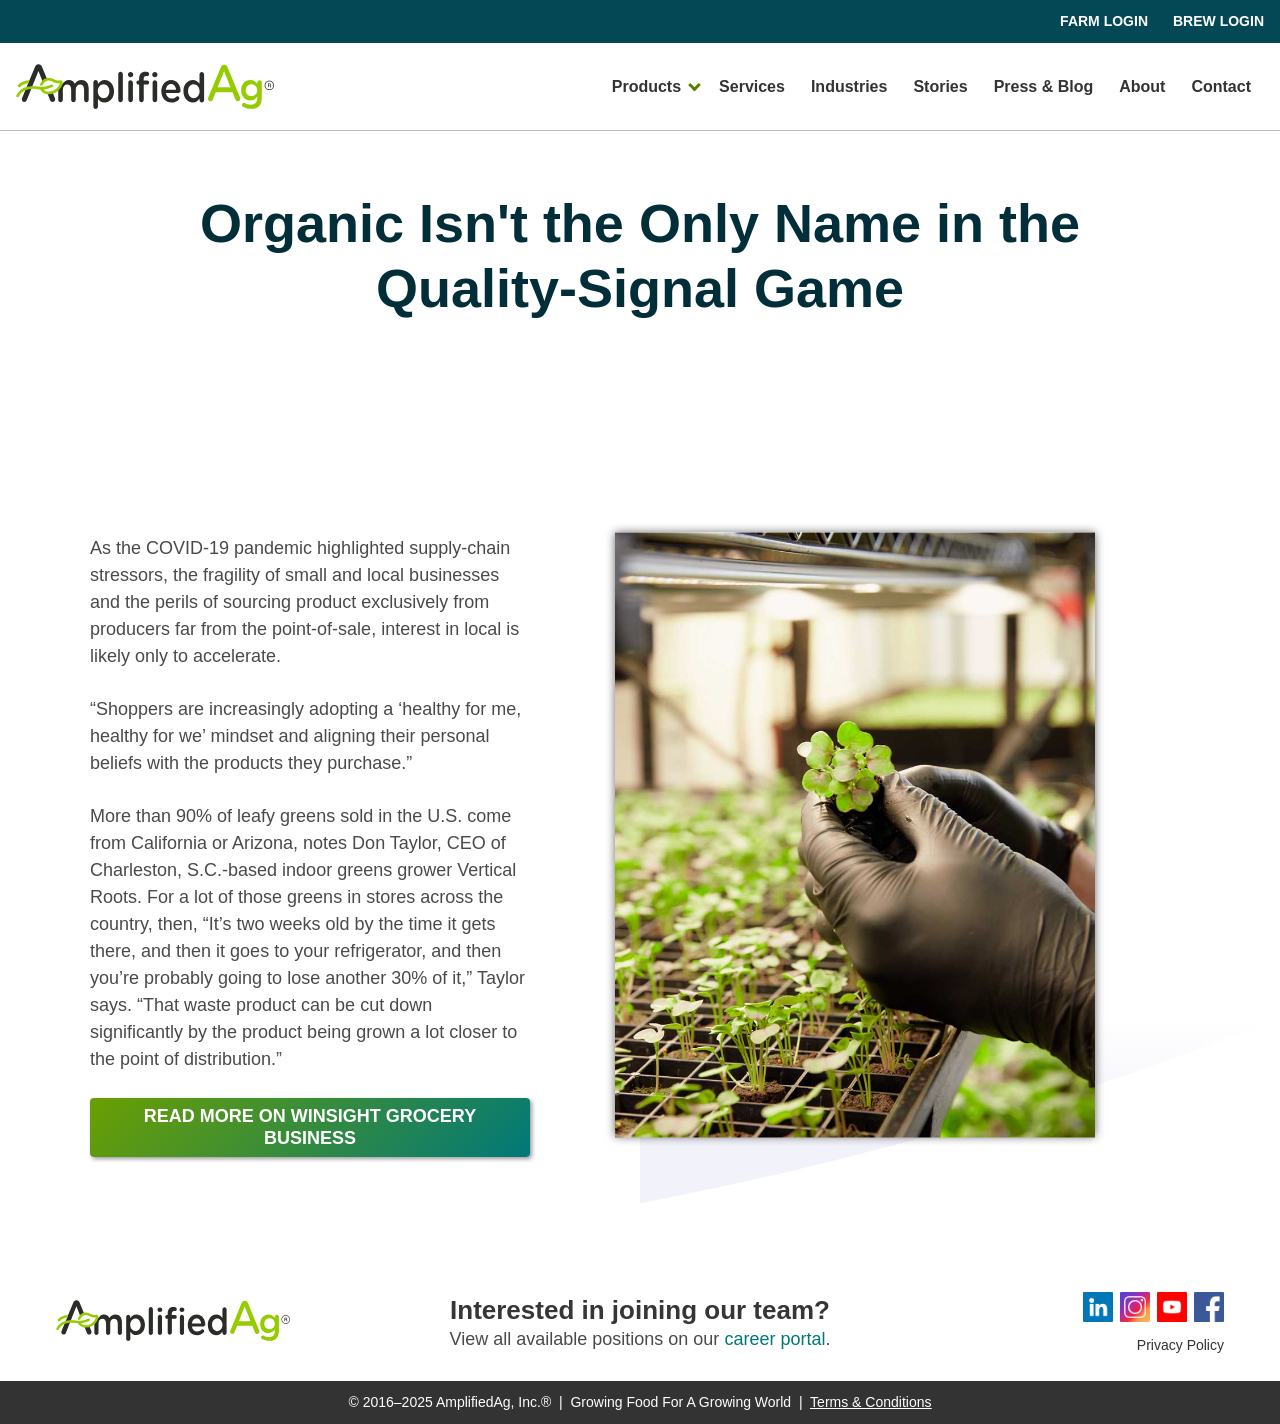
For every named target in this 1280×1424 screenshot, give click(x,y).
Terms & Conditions (870, 1402)
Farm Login (1104, 21)
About (1142, 86)
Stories (940, 86)
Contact (1221, 86)
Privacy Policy (1180, 1345)
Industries (849, 86)
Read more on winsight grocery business (310, 1127)
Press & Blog (1044, 86)
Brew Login (1218, 21)
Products (646, 86)
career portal (774, 1339)
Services (752, 86)
